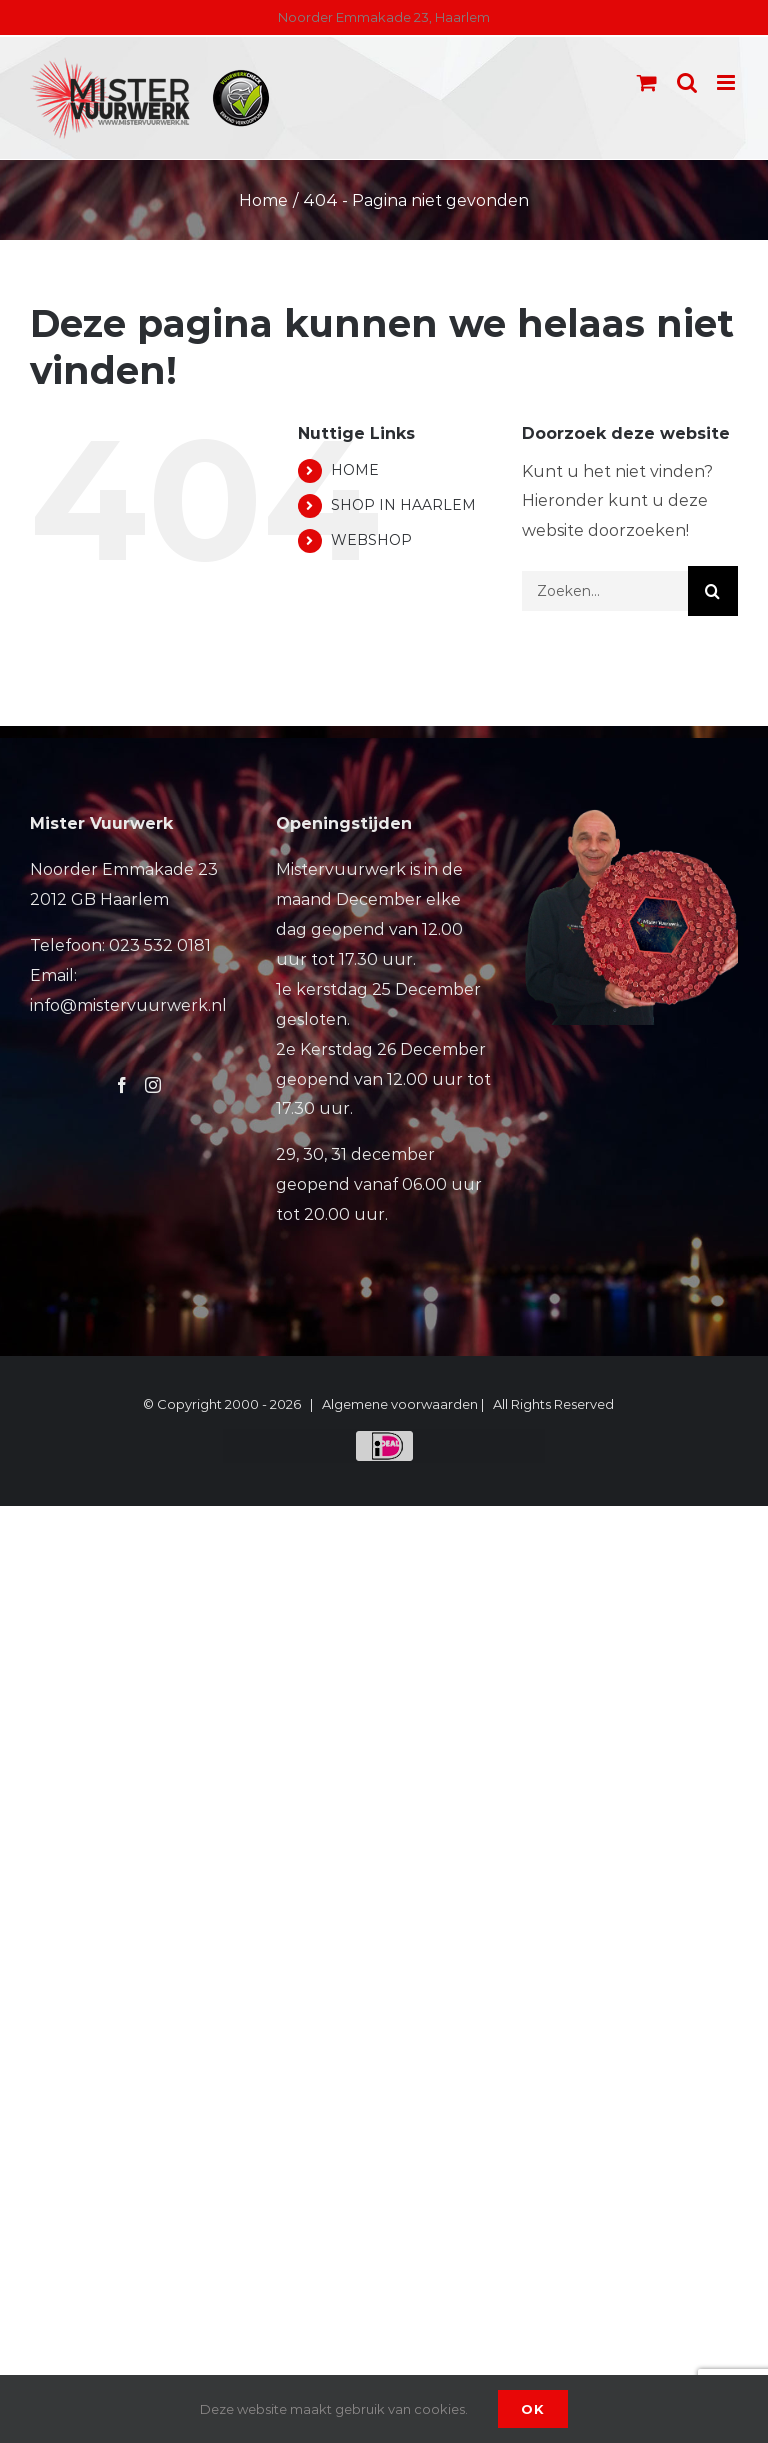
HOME (355, 470)
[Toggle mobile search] (687, 82)
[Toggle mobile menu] (727, 82)
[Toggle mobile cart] (647, 82)
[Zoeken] (713, 591)
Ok (533, 2409)
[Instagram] (153, 1085)
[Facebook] (122, 1085)
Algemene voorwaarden (400, 1404)
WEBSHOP (371, 540)
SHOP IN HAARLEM (403, 505)
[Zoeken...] (605, 591)
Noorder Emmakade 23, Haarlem (384, 17)
